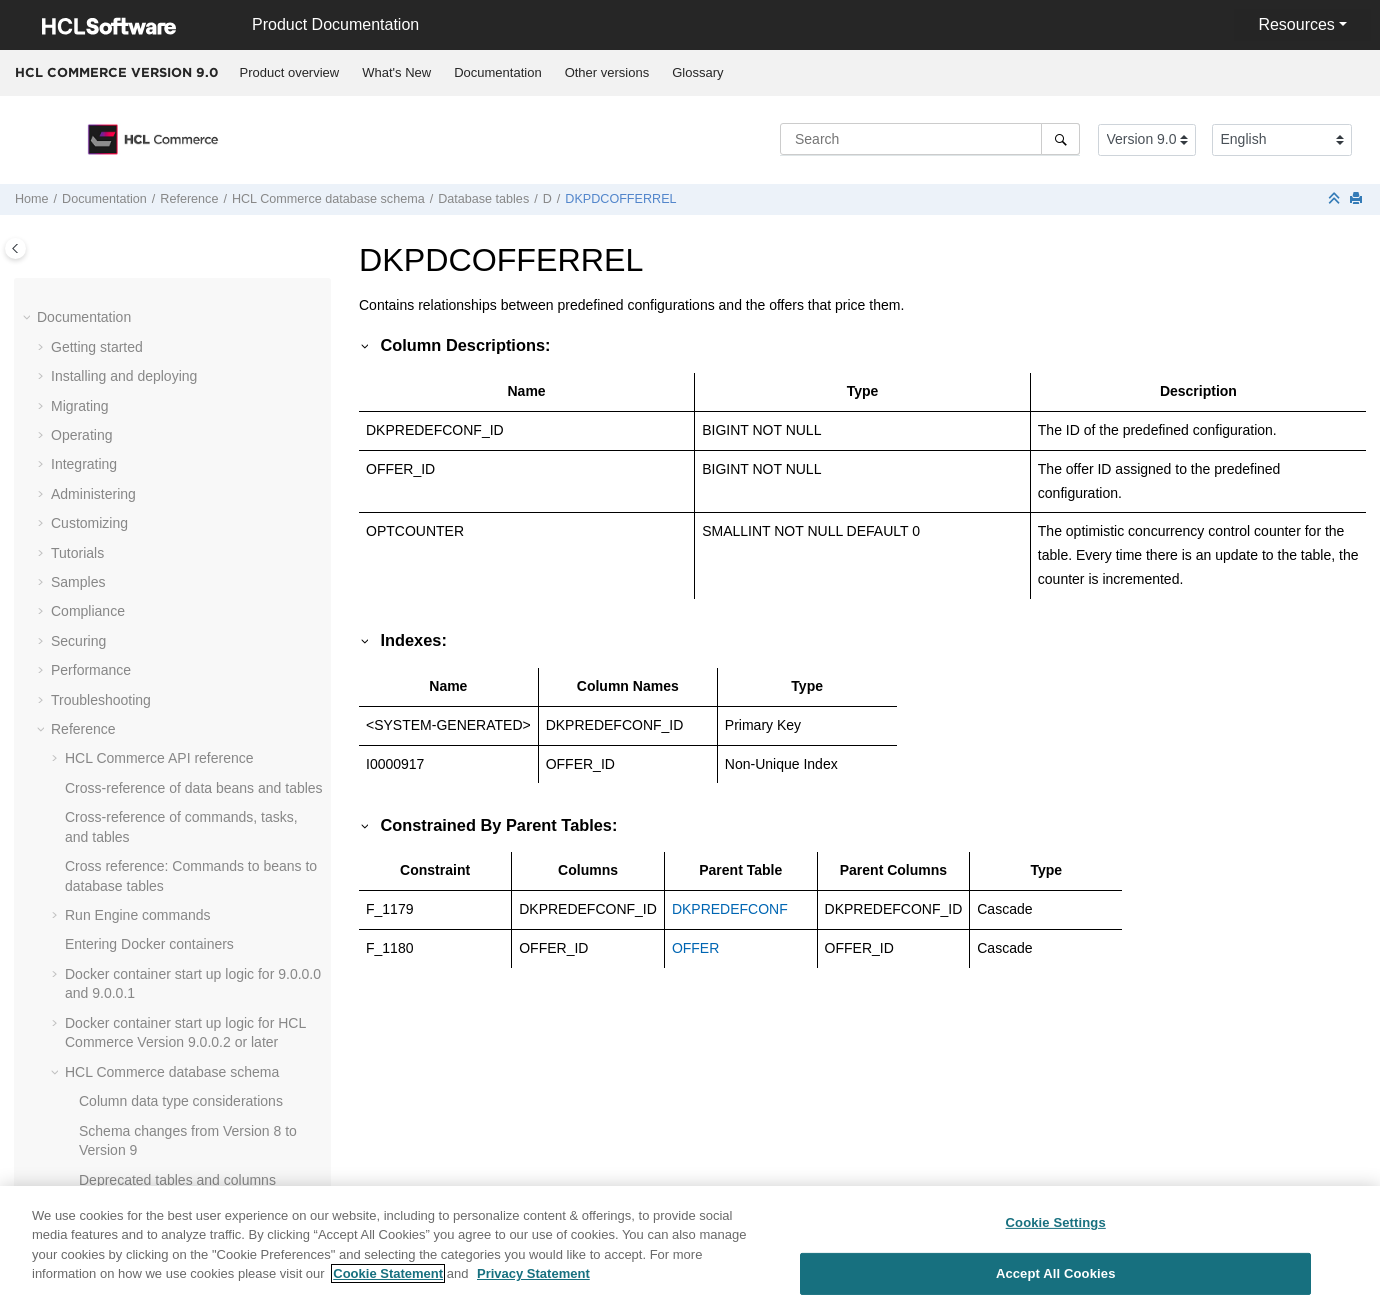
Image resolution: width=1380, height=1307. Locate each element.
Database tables (483, 199)
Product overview (290, 72)
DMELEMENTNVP (165, 647)
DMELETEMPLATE (167, 735)
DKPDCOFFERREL (620, 199)
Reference (189, 199)
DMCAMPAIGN (154, 588)
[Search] (1060, 139)
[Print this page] (1358, 199)
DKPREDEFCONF (165, 471)
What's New (396, 72)
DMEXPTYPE (150, 1029)
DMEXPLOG (146, 970)
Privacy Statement (533, 1277)
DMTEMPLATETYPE (172, 1176)
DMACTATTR (149, 500)
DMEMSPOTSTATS (169, 912)
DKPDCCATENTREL (172, 324)
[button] (99, 295)
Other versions (607, 72)
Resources (1296, 24)
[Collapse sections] (1336, 199)
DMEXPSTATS (153, 1000)
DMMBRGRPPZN (162, 1059)
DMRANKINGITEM (166, 1117)
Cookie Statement (388, 1277)
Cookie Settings (1056, 1226)
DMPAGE (137, 1088)
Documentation (497, 72)
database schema (328, 199)
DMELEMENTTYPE (169, 677)
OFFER (695, 948)
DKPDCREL (145, 441)
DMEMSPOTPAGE (166, 882)
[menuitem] (289, 73)
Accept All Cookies (1056, 1277)
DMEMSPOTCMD (163, 765)
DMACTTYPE (150, 559)
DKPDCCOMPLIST (167, 353)
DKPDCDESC (151, 383)
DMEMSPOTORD (163, 853)
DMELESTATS (152, 706)
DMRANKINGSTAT (166, 1147)
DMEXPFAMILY (156, 941)
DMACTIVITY (149, 530)
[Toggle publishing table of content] (15, 248)
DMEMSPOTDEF (161, 823)
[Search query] (930, 139)
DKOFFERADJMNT (169, 294)
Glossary (697, 72)
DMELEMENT (151, 618)
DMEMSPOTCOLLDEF (179, 794)
